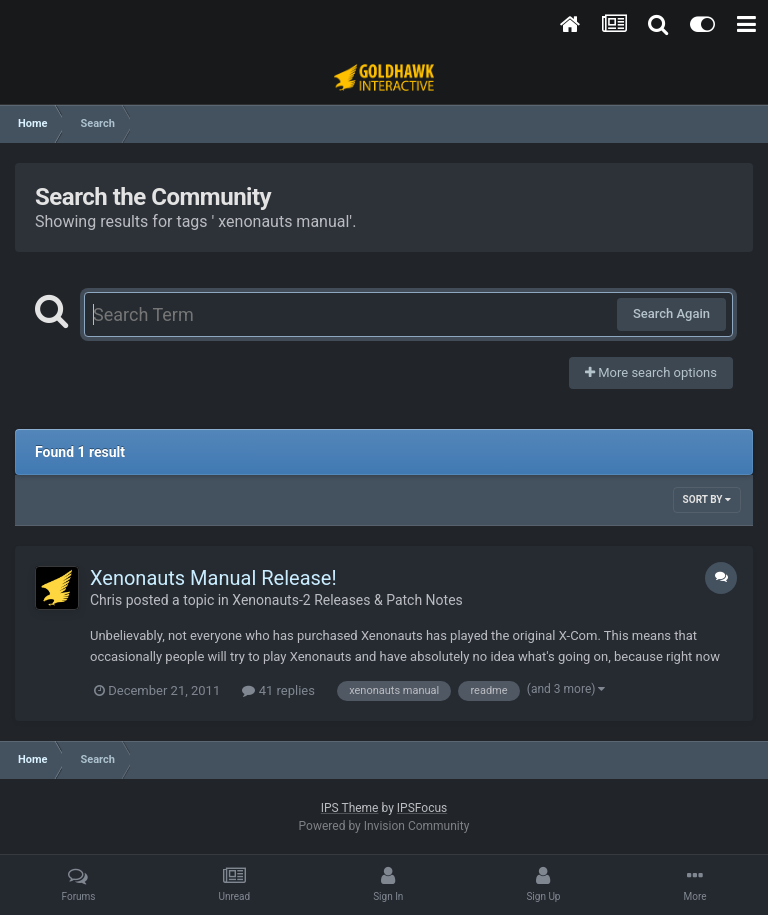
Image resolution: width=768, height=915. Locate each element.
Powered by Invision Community (384, 826)
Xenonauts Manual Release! (213, 578)
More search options (651, 372)
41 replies (278, 690)
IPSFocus (422, 808)
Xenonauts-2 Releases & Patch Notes (347, 600)
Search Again (671, 313)
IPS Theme (350, 808)
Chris (106, 600)
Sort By (707, 499)
